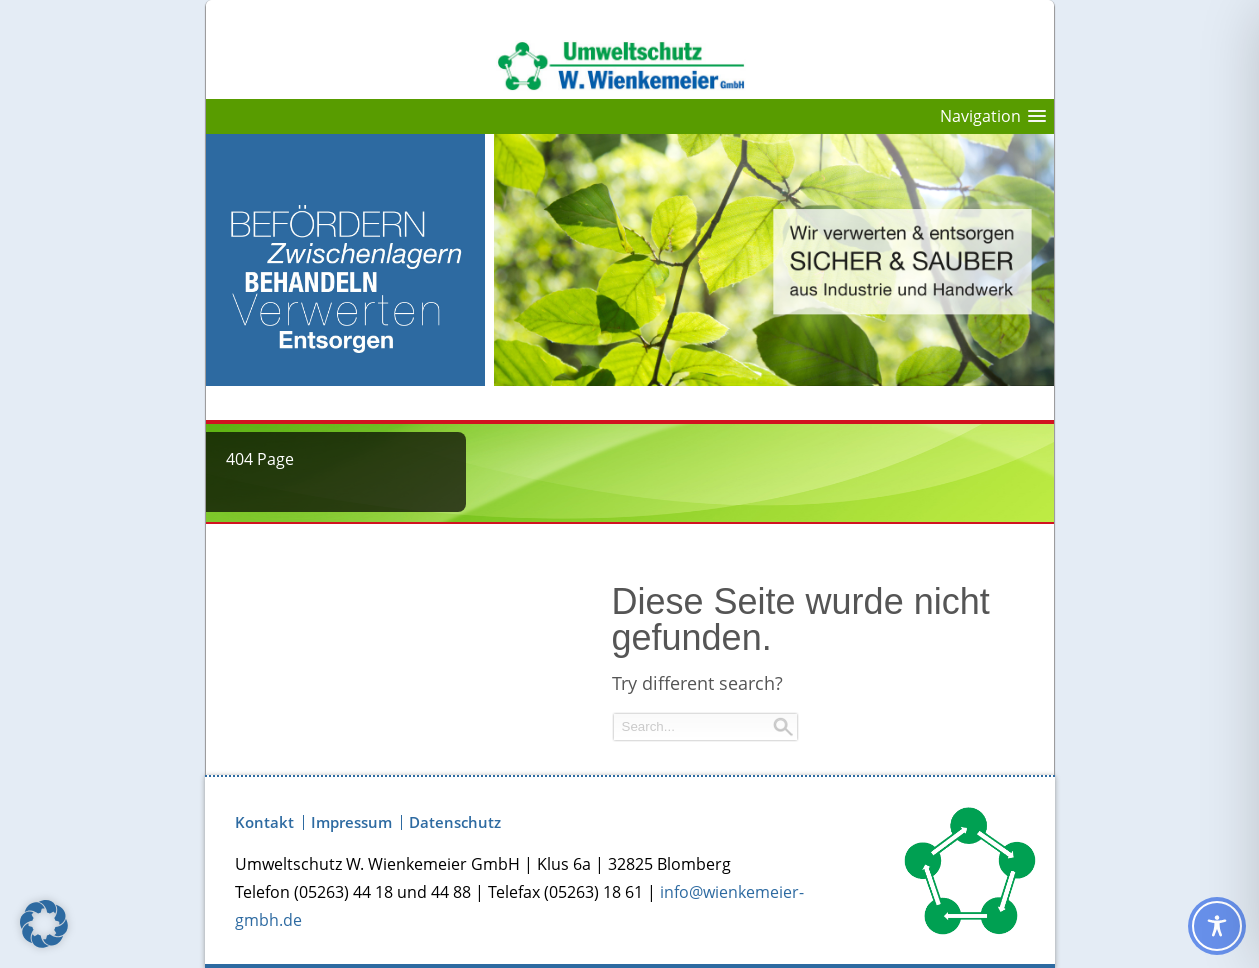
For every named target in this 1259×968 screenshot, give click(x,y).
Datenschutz (455, 822)
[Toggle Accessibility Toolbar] (1217, 926)
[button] (44, 924)
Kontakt (264, 822)
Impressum (351, 822)
